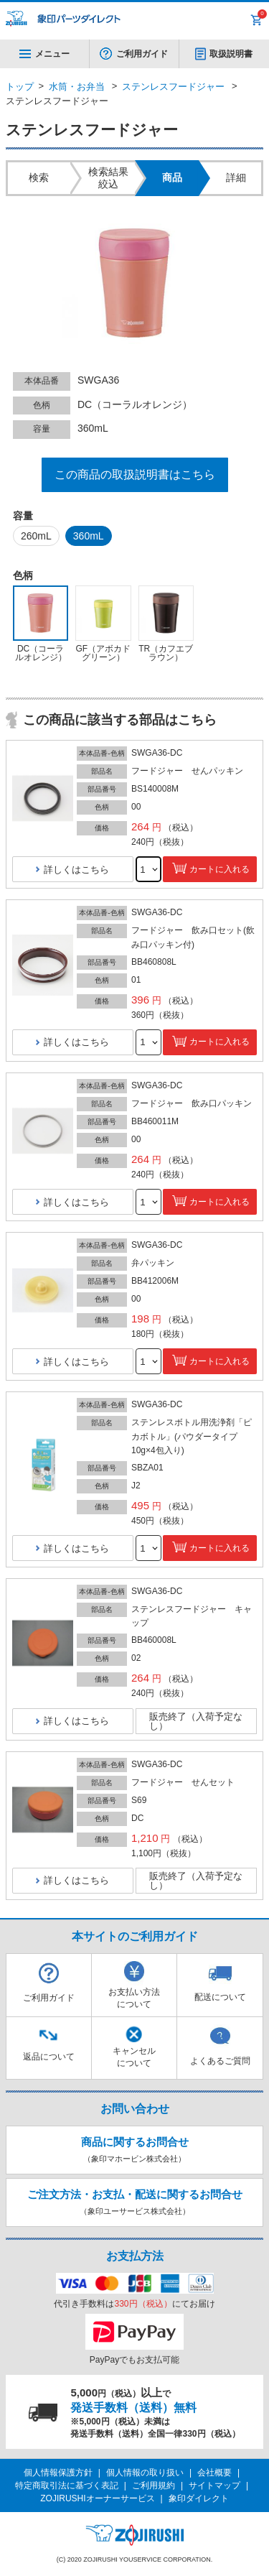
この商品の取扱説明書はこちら (135, 474)
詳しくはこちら (76, 869)
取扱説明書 (231, 54)
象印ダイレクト (199, 2498)
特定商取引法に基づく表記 (66, 2485)
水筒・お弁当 (77, 86)
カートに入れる (219, 869)
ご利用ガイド (142, 54)
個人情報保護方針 (58, 2473)
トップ (20, 86)
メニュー (44, 54)
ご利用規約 (153, 2485)
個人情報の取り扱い (145, 2473)
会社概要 (214, 2473)
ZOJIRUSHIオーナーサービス (97, 2498)
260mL (36, 536)
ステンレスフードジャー (173, 86)
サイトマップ (214, 2485)
